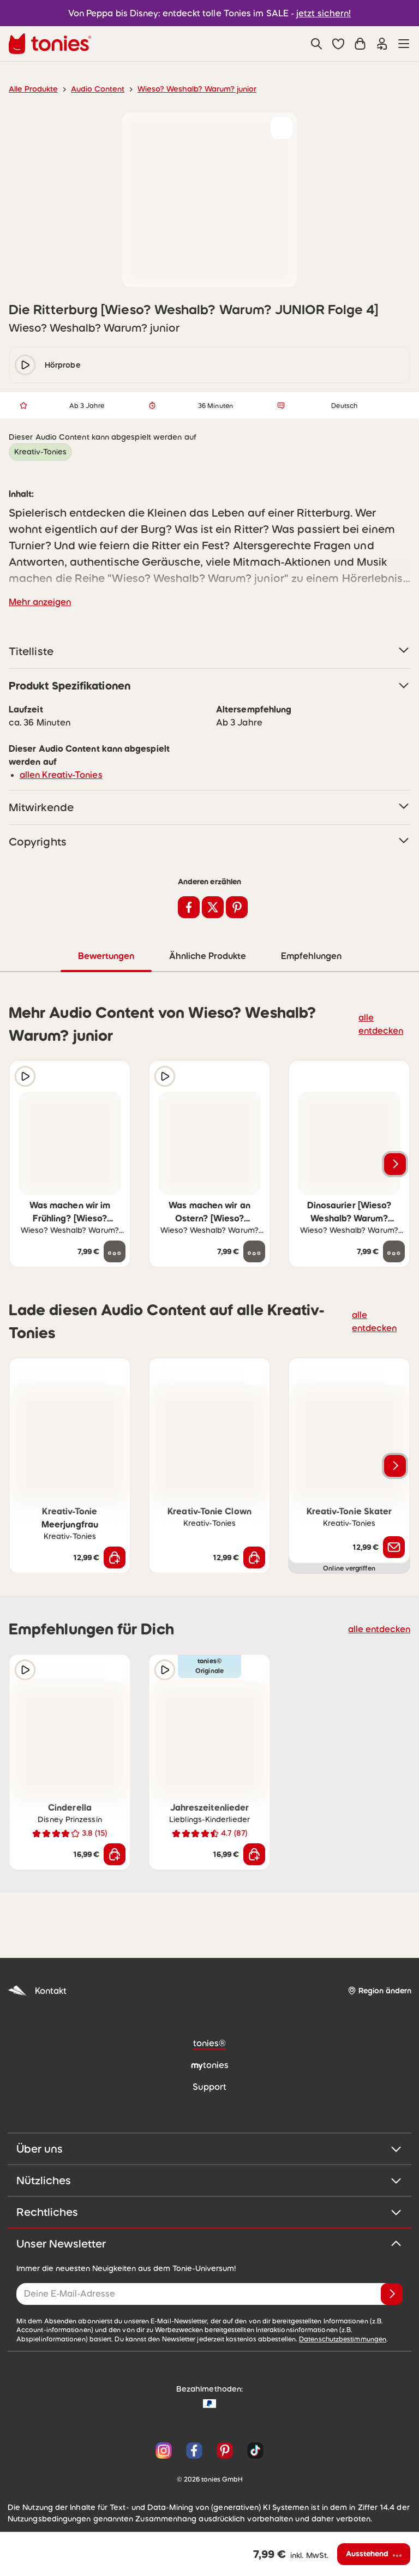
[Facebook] (194, 2450)
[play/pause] (25, 365)
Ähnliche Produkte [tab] (206, 955)
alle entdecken (384, 1023)
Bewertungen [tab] (105, 955)
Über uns (209, 2148)
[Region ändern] (379, 1990)
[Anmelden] (392, 2293)
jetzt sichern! (317, 12)
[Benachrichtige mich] (394, 1546)
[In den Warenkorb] (114, 1557)
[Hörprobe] (25, 1076)
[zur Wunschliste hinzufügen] (281, 128)
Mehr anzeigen (38, 601)
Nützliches (209, 2179)
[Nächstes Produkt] (395, 1164)
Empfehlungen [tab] (310, 955)
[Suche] (316, 43)
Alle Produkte (31, 89)
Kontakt (36, 1990)
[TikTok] (253, 2450)
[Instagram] (164, 2450)
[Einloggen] (381, 43)
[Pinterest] (225, 2450)
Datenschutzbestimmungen (218, 2339)
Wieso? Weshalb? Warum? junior (185, 89)
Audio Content (91, 89)
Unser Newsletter (209, 2243)
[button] (338, 43)
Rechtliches (209, 2211)
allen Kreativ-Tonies (57, 774)
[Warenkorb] (360, 43)
